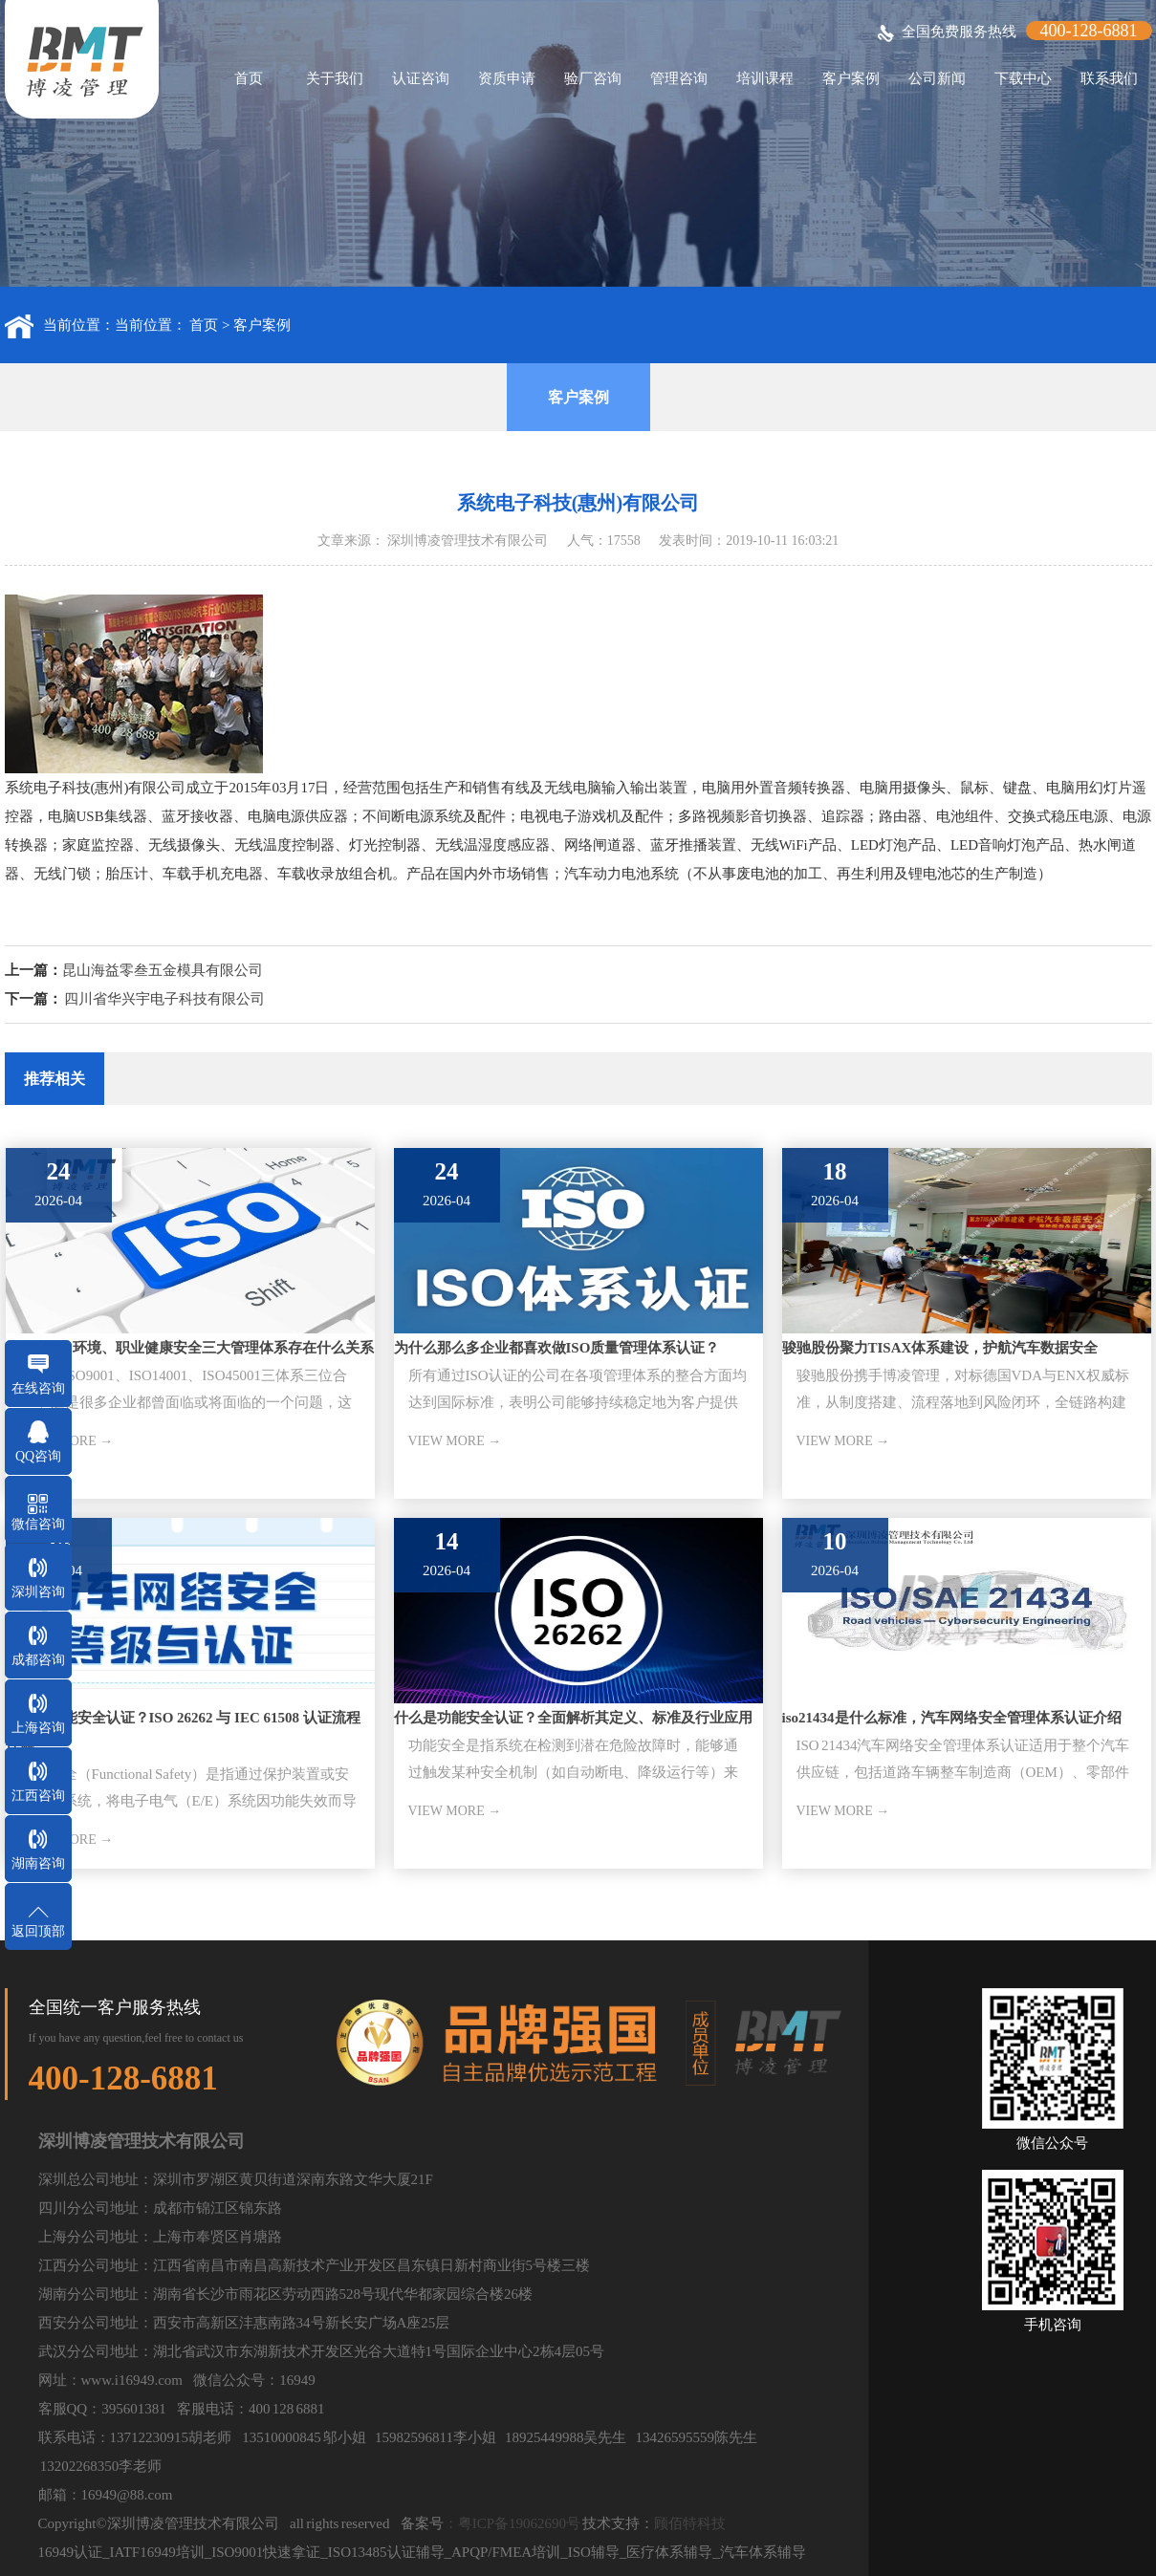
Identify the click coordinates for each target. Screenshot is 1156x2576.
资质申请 (506, 78)
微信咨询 (38, 1524)
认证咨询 (420, 78)
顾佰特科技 (690, 2523)
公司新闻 (937, 78)
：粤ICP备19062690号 (512, 2523)
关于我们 (334, 78)
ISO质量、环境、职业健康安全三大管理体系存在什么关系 (190, 1347)
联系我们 (1109, 78)
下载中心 (1023, 78)
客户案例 (851, 78)
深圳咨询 (38, 1592)
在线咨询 (38, 1388)
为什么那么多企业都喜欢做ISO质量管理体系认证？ (557, 1347)
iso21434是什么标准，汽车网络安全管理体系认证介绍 (952, 1717)
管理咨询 (679, 78)
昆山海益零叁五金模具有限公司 (162, 970)
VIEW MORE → (455, 1441)
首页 (248, 78)
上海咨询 (38, 1728)
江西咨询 (38, 1795)
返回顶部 (38, 1931)
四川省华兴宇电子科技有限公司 (164, 999)
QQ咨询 (38, 1456)
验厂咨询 (593, 78)
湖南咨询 (38, 1863)
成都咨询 (38, 1660)
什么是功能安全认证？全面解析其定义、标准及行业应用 (573, 1717)
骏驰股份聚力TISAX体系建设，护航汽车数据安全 (940, 1347)
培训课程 (765, 78)
